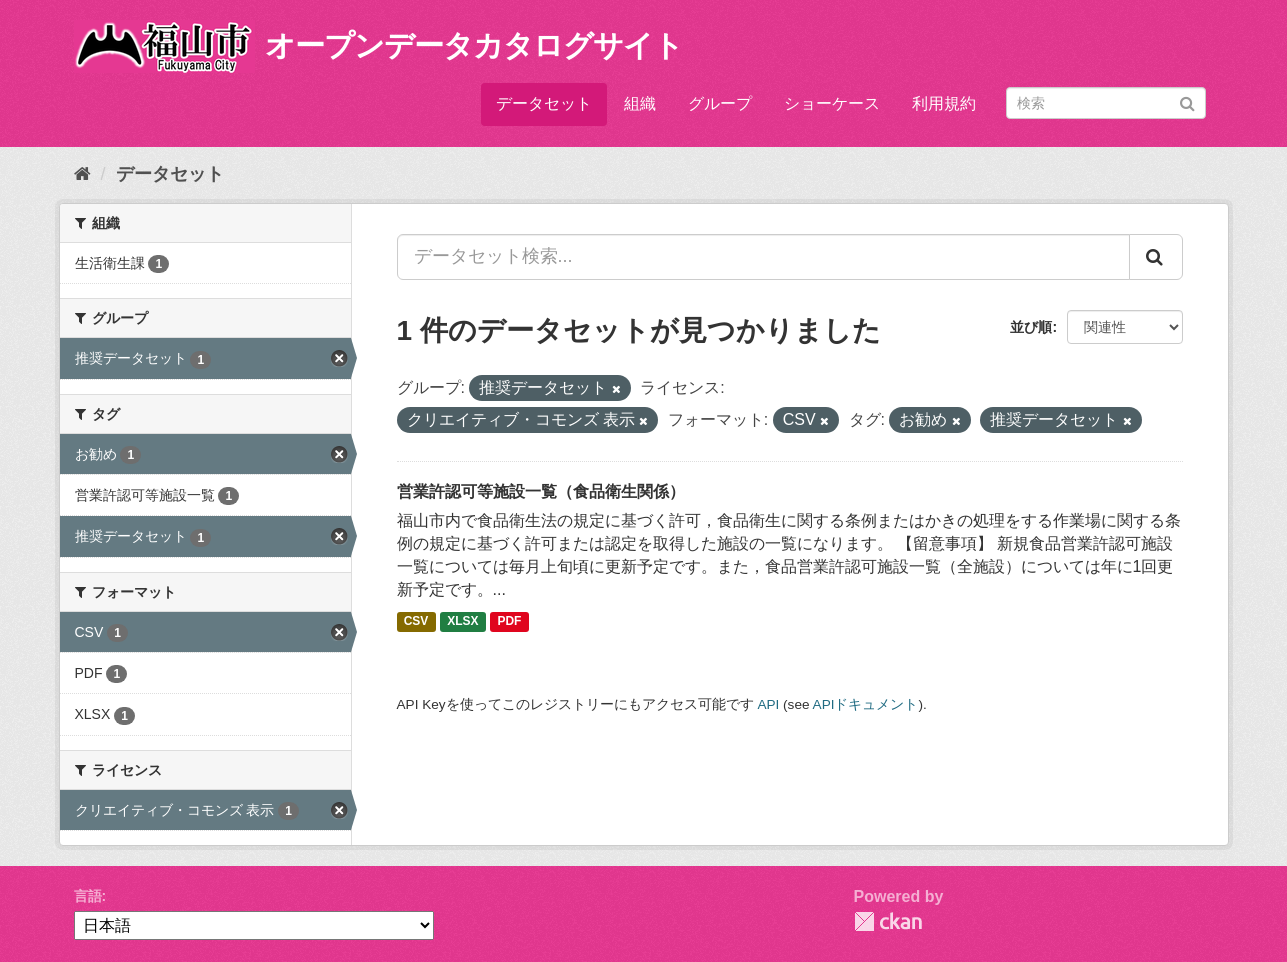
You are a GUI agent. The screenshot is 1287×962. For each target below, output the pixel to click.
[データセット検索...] (763, 257)
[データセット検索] (1106, 103)
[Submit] (1187, 101)
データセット (544, 103)
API (768, 704)
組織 (640, 103)
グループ (720, 103)
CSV (416, 622)
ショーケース (832, 103)
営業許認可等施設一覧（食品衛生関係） (541, 491)
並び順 (1031, 327)
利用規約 (944, 103)
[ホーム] (82, 174)
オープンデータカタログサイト (474, 45)
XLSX (462, 622)
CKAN (888, 921)
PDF (509, 622)
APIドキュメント (866, 704)
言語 (88, 896)
